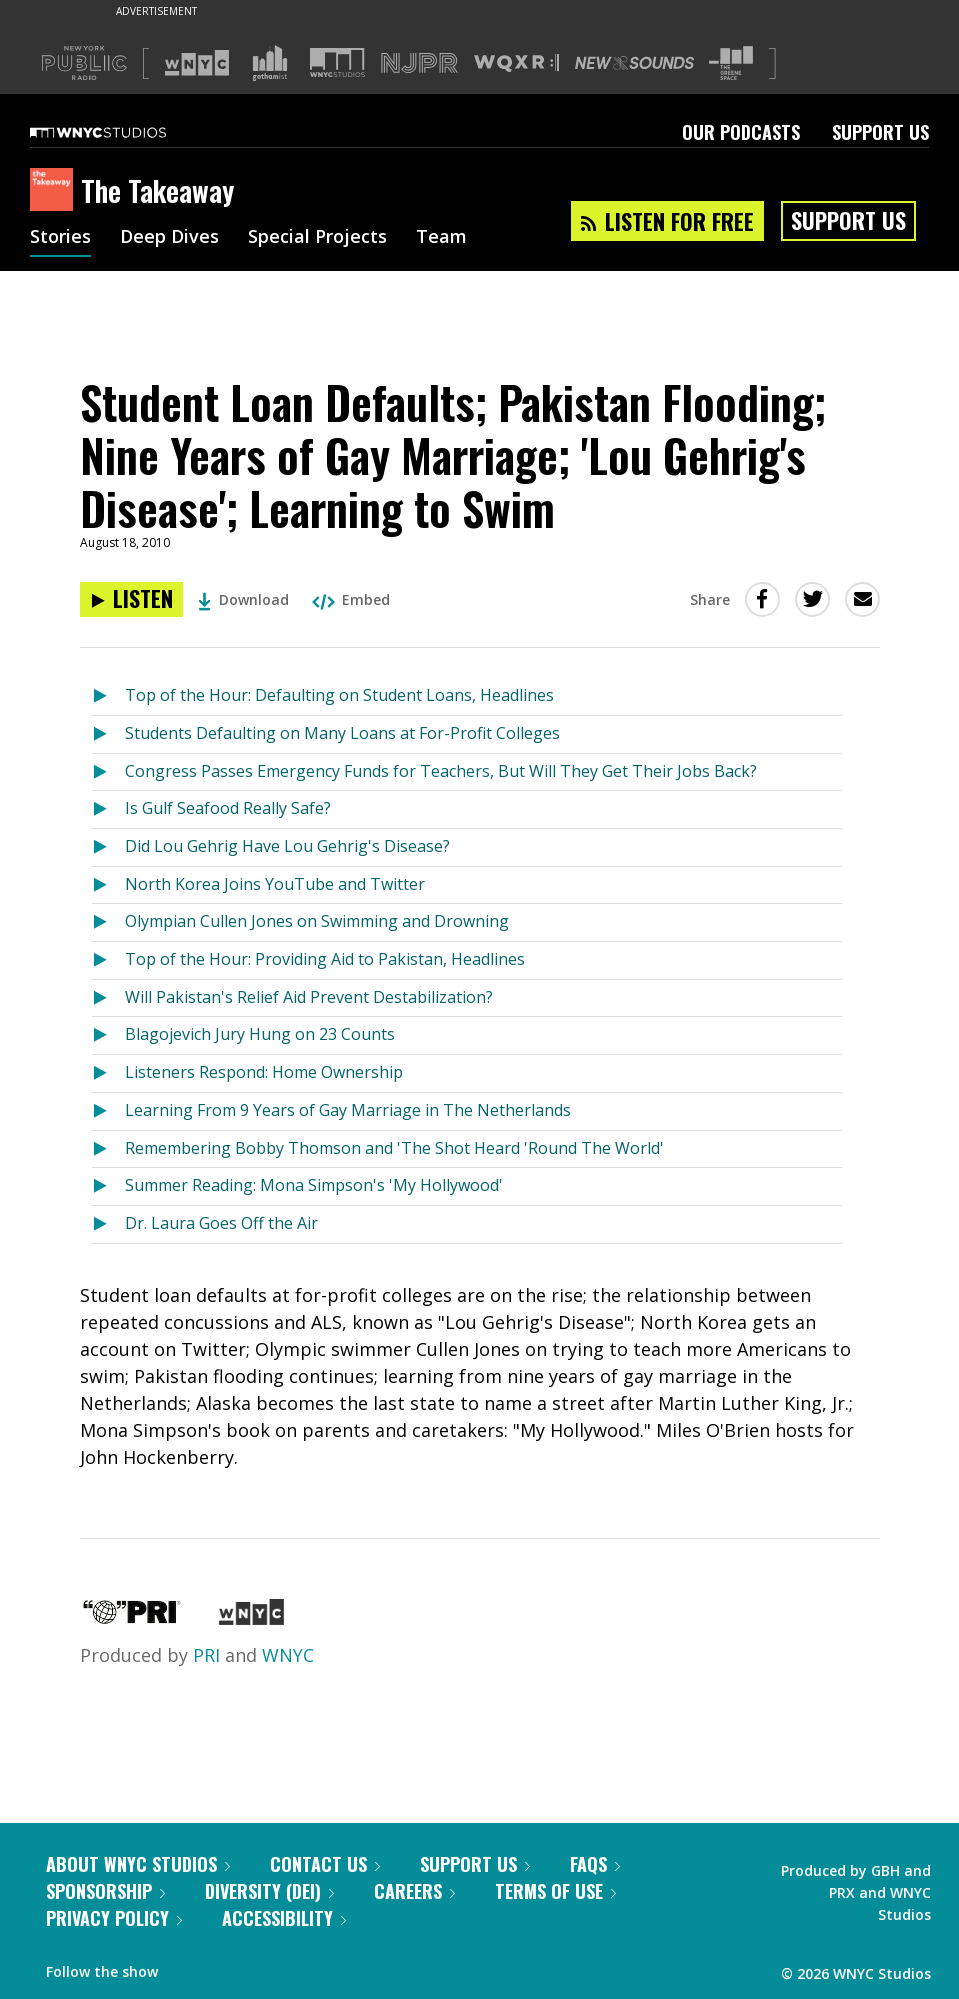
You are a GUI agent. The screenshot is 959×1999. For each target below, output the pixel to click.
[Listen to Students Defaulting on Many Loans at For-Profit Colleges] (108, 734)
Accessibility (284, 1918)
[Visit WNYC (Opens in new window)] (197, 63)
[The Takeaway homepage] (55, 191)
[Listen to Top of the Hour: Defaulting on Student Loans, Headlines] (108, 696)
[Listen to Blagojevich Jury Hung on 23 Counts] (108, 1035)
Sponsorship (105, 1891)
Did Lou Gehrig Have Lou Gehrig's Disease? (287, 846)
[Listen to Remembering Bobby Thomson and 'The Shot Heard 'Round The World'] (108, 1149)
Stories (60, 238)
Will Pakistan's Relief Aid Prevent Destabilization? (309, 997)
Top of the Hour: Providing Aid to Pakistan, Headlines (325, 959)
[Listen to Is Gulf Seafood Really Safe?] (108, 809)
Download (243, 599)
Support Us (880, 132)
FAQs (595, 1864)
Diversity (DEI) (269, 1891)
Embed (351, 599)
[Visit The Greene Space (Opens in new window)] (731, 63)
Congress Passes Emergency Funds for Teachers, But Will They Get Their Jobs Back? (441, 771)
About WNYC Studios (138, 1864)
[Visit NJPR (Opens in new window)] (419, 63)
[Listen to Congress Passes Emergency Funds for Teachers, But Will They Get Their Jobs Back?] (108, 772)
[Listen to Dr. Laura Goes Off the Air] (108, 1224)
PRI (206, 1655)
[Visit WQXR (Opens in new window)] (516, 63)
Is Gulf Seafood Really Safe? (228, 808)
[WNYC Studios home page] (123, 132)
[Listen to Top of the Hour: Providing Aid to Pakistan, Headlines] (108, 960)
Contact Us (325, 1864)
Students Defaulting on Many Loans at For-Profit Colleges (342, 733)
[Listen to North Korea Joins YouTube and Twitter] (108, 885)
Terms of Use (555, 1891)
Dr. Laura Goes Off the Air (221, 1223)
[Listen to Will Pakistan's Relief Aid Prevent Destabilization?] (108, 998)
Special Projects (317, 238)
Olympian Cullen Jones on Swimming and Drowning (317, 921)
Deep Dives (169, 238)
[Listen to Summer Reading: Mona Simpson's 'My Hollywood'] (108, 1186)
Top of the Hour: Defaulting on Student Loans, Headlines (339, 695)
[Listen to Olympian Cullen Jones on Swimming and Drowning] (108, 922)
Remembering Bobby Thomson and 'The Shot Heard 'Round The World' (394, 1148)
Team (441, 238)
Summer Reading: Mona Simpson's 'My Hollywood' (314, 1185)
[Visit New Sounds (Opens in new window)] (634, 63)
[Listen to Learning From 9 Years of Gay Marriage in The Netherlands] (108, 1111)
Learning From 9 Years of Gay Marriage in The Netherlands (348, 1110)
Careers (414, 1891)
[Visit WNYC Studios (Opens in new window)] (337, 62)
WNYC (288, 1655)
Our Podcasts (741, 132)
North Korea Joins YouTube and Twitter (275, 884)
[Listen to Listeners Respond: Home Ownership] (108, 1073)
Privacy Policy (114, 1918)
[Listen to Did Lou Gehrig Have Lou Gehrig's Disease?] (108, 847)
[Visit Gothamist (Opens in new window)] (270, 63)
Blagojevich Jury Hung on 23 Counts (260, 1034)
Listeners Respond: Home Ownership (264, 1072)
